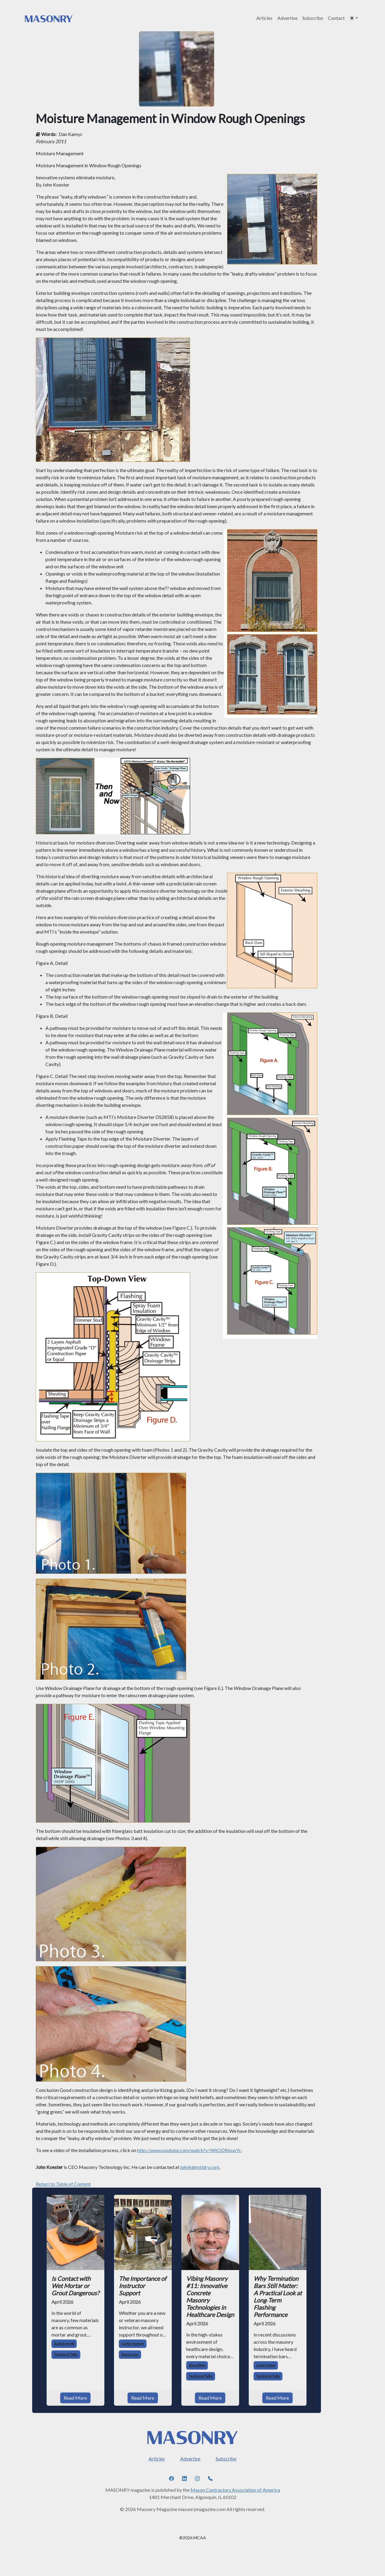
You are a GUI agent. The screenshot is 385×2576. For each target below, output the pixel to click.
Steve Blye (197, 2365)
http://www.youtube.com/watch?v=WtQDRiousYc (189, 2150)
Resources (130, 2354)
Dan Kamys (70, 134)
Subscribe (312, 18)
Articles (264, 18)
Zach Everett (64, 2343)
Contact (336, 18)
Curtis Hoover (132, 2343)
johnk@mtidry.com (199, 2167)
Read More (75, 2398)
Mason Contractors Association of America (235, 2490)
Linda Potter (266, 2365)
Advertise (287, 18)
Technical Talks (66, 2354)
